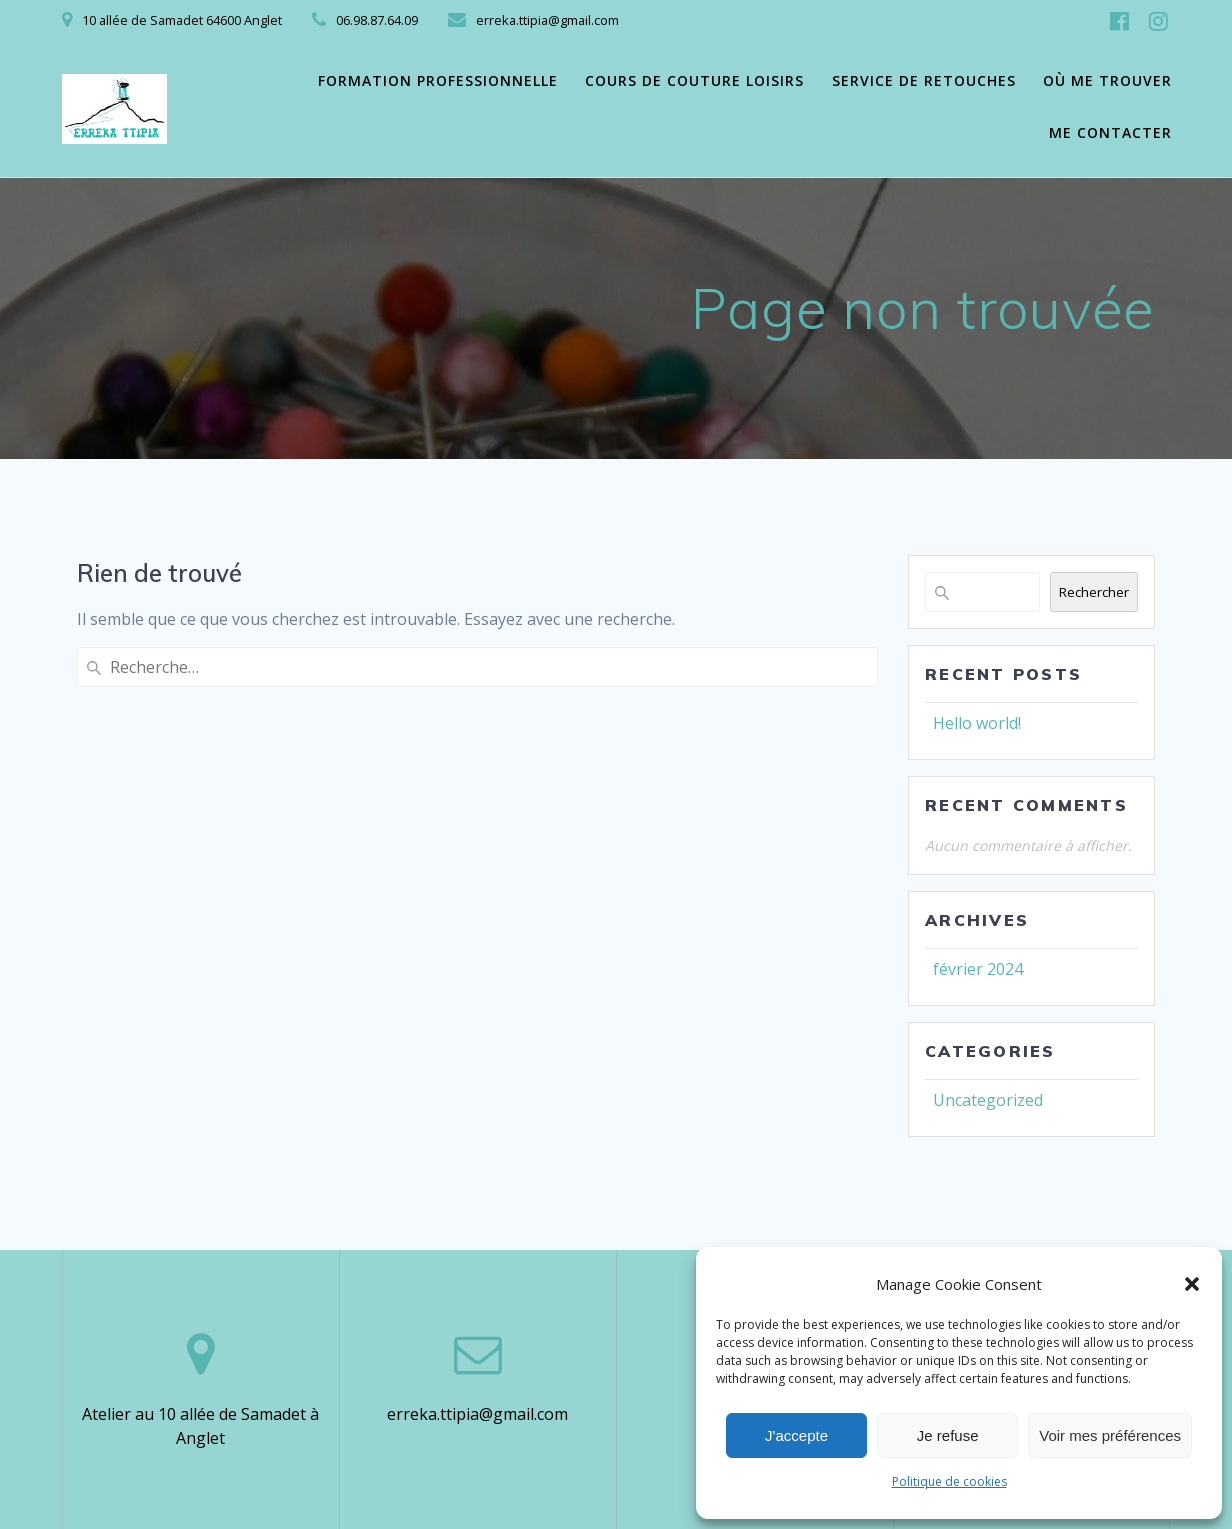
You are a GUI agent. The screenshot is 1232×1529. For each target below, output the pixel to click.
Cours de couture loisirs (694, 80)
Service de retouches (924, 80)
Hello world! (977, 723)
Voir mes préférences (1110, 1435)
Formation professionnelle (438, 80)
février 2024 (978, 969)
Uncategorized (988, 1100)
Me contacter (1110, 132)
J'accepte (796, 1435)
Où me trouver (1107, 80)
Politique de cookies (949, 1481)
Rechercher (1094, 592)
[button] (1192, 1284)
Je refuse (948, 1435)
